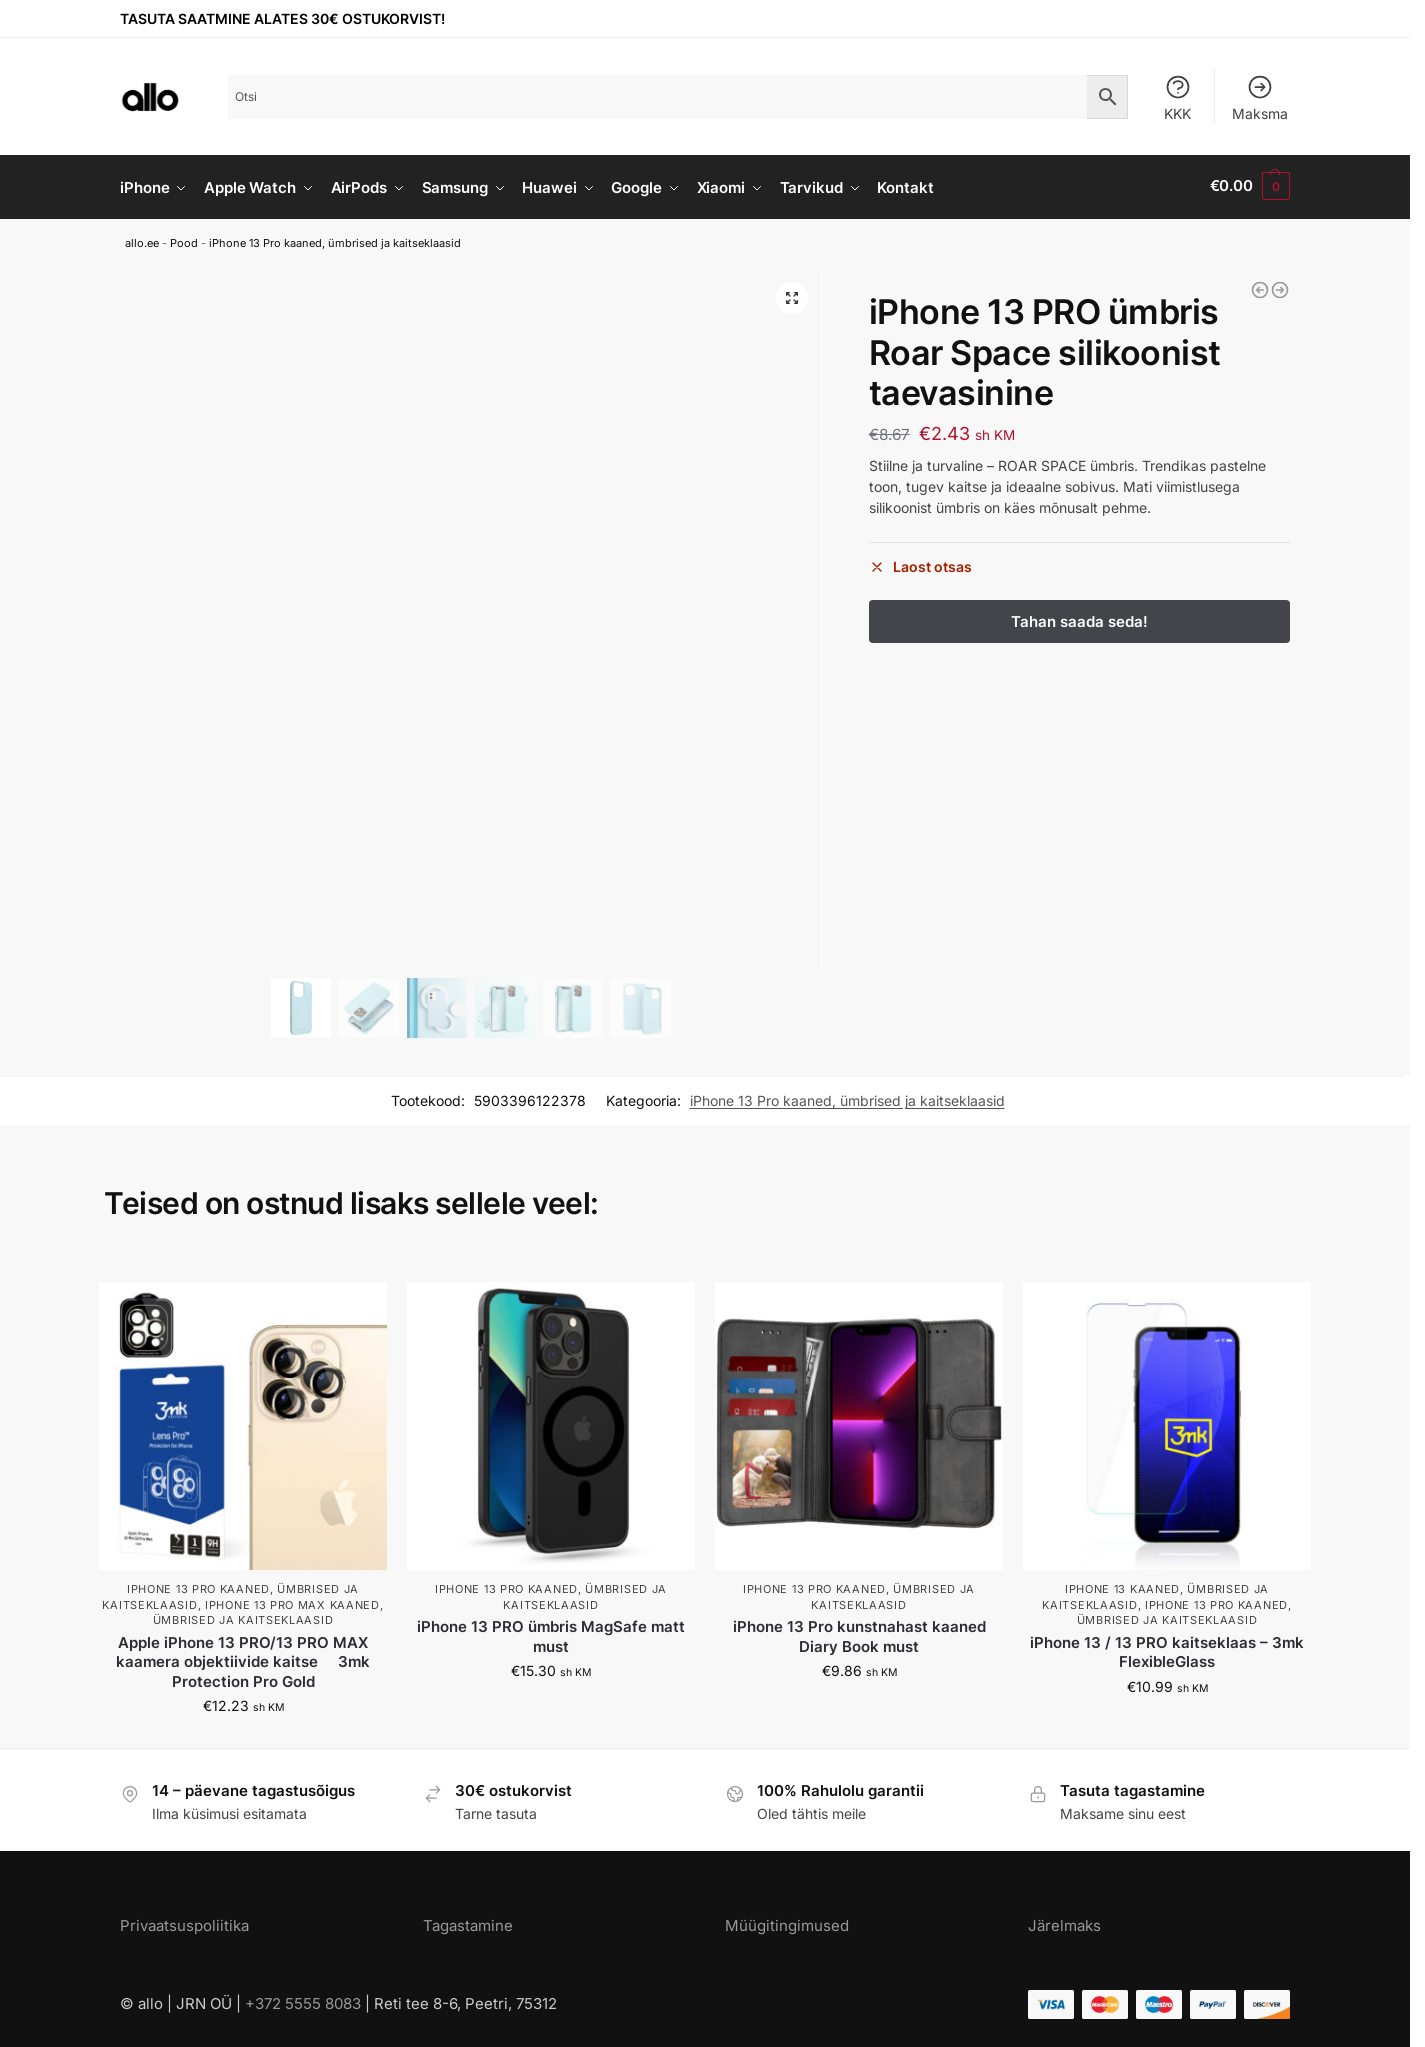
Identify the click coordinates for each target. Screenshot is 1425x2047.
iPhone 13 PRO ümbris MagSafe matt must (551, 1633)
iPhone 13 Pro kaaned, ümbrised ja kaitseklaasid (335, 240)
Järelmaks (1064, 1921)
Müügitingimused (787, 1921)
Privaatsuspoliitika (184, 1921)
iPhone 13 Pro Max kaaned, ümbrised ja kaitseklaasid (268, 1609)
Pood (184, 240)
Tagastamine (468, 1921)
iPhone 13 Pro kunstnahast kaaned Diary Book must (859, 1633)
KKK (1178, 97)
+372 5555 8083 (303, 2000)
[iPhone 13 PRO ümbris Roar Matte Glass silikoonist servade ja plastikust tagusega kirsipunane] (1260, 287)
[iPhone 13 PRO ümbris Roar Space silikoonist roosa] (1280, 287)
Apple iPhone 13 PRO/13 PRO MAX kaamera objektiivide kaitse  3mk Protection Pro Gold (243, 1658)
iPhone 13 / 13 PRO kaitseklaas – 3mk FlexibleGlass (1167, 1648)
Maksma (1260, 97)
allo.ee (142, 240)
